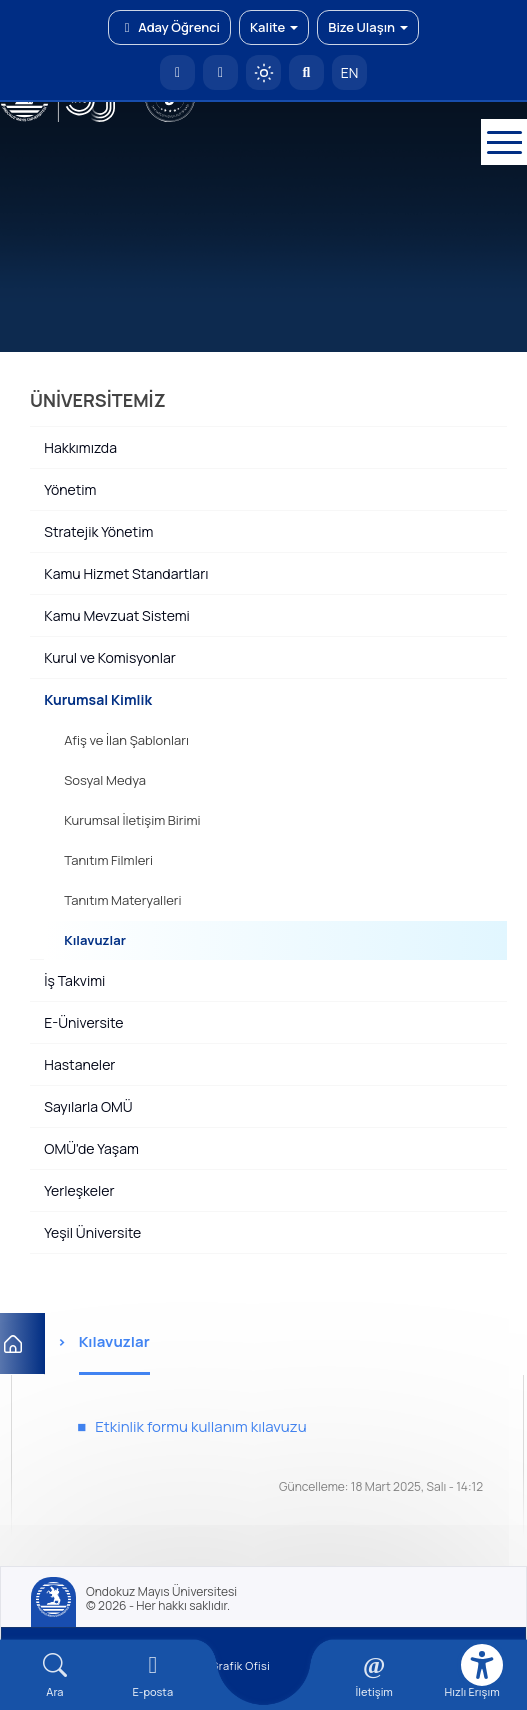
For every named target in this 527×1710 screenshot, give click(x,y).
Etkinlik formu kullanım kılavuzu (200, 1426)
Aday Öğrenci (169, 27)
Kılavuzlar (95, 940)
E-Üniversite (83, 1022)
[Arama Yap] (306, 72)
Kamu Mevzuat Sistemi (116, 615)
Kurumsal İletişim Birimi (132, 820)
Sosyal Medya (105, 780)
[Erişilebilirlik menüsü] (482, 1665)
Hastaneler (79, 1064)
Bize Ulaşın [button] (368, 27)
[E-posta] (220, 72)
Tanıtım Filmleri (108, 860)
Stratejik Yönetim (98, 531)
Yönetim (70, 489)
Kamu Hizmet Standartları (126, 573)
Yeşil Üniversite (92, 1232)
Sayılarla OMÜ (88, 1106)
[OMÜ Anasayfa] (177, 72)
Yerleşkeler (79, 1190)
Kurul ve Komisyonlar (109, 657)
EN (350, 72)
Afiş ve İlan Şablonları (126, 740)
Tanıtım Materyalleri (122, 900)
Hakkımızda (80, 447)
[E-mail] (153, 1675)
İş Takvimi (74, 980)
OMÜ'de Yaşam (91, 1148)
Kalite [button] (274, 27)
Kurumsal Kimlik (98, 699)
